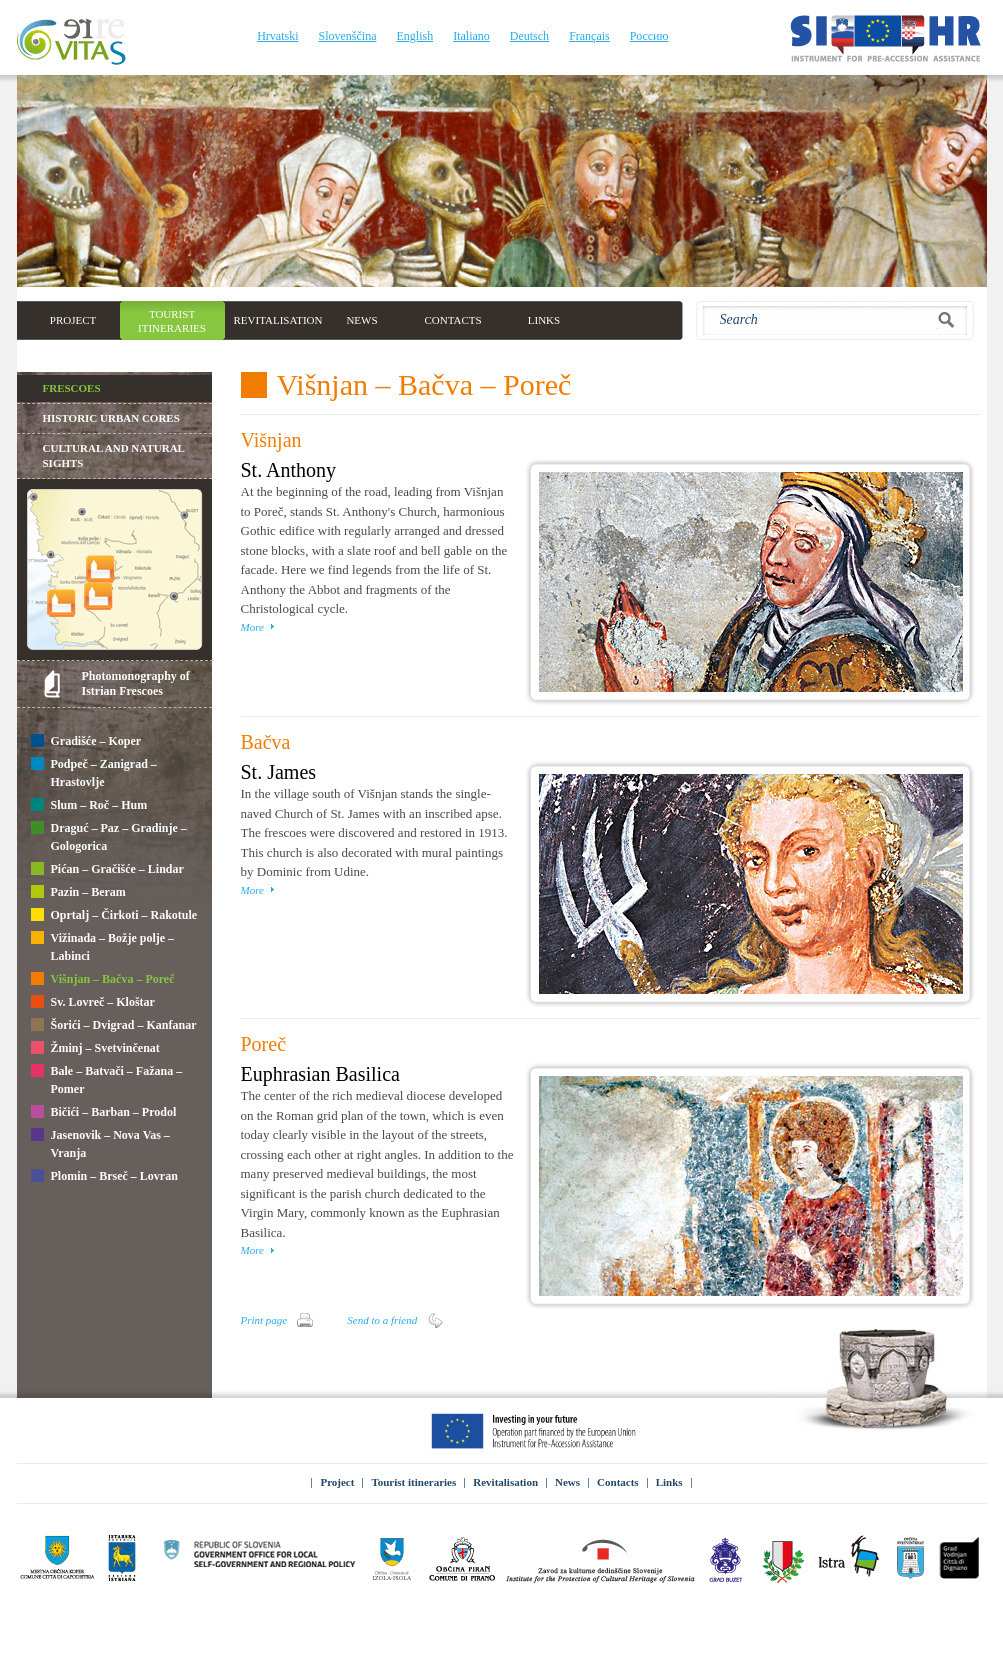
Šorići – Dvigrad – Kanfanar (114, 1026)
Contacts (618, 1482)
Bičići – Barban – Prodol (104, 1113)
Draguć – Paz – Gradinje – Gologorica (109, 837)
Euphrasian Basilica (320, 1074)
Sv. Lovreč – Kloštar (93, 1003)
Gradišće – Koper (86, 742)
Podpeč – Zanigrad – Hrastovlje (94, 773)
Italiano (471, 36)
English (414, 36)
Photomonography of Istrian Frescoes (136, 683)
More (252, 627)
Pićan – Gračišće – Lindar (107, 870)
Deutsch (529, 36)
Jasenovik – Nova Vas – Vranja (100, 1144)
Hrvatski (277, 36)
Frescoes (72, 388)
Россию (649, 36)
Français (589, 36)
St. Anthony (289, 470)
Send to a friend (382, 1320)
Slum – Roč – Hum (89, 806)
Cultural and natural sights (114, 455)
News (567, 1482)
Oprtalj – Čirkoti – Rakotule (114, 916)
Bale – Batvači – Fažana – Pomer (107, 1080)
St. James (279, 772)
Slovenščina (347, 36)
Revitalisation (505, 1482)
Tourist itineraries (413, 1482)
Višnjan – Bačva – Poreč (103, 980)
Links (669, 1482)
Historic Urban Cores (111, 418)
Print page (264, 1320)
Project (337, 1482)
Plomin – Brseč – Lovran (104, 1177)
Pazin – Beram (78, 893)
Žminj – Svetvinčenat (95, 1049)
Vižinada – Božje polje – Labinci (103, 947)
